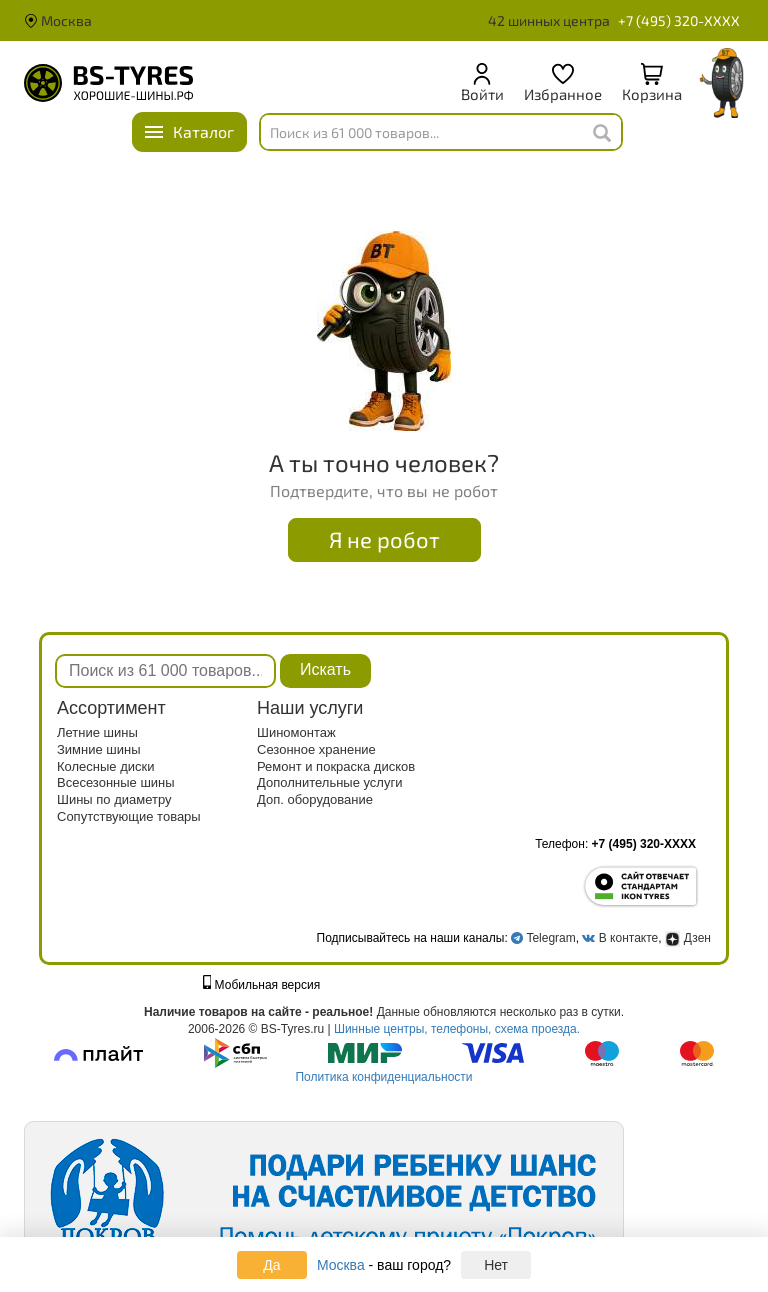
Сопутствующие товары (129, 816)
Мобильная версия (262, 985)
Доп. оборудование (315, 799)
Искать (325, 669)
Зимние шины (99, 749)
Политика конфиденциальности (383, 1077)
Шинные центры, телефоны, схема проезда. (457, 1029)
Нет (496, 1265)
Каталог (203, 131)
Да (271, 1265)
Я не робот (384, 539)
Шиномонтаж (296, 732)
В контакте (628, 938)
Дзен (688, 938)
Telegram (550, 938)
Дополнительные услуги (329, 782)
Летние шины (97, 732)
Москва (58, 20)
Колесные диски (106, 766)
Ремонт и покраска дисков (336, 766)
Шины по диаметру (114, 799)
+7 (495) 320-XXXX (679, 20)
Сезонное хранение (316, 749)
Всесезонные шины (116, 782)
